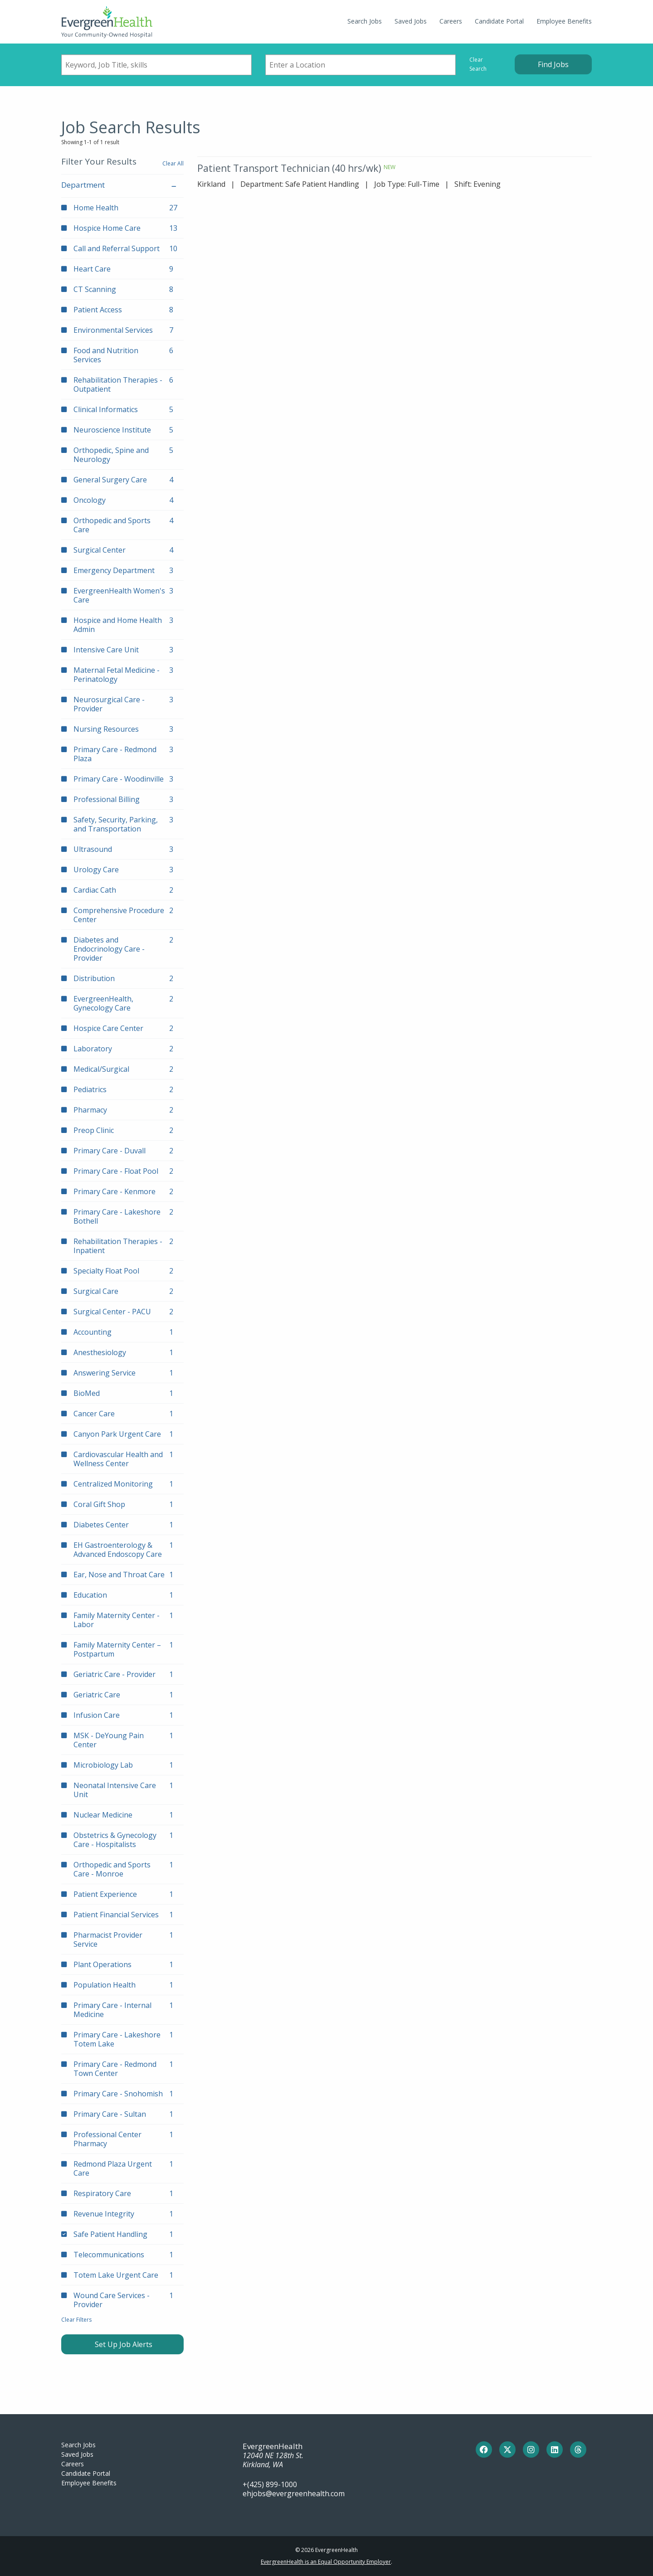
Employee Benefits (564, 21)
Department (122, 185)
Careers (450, 21)
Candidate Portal (499, 21)
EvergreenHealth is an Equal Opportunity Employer (326, 2562)
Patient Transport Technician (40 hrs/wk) (289, 168)
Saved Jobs (411, 21)
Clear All (173, 163)
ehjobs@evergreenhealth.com (294, 2493)
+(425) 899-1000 (270, 2484)
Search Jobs (364, 21)
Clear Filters (76, 2319)
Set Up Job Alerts (122, 2344)
